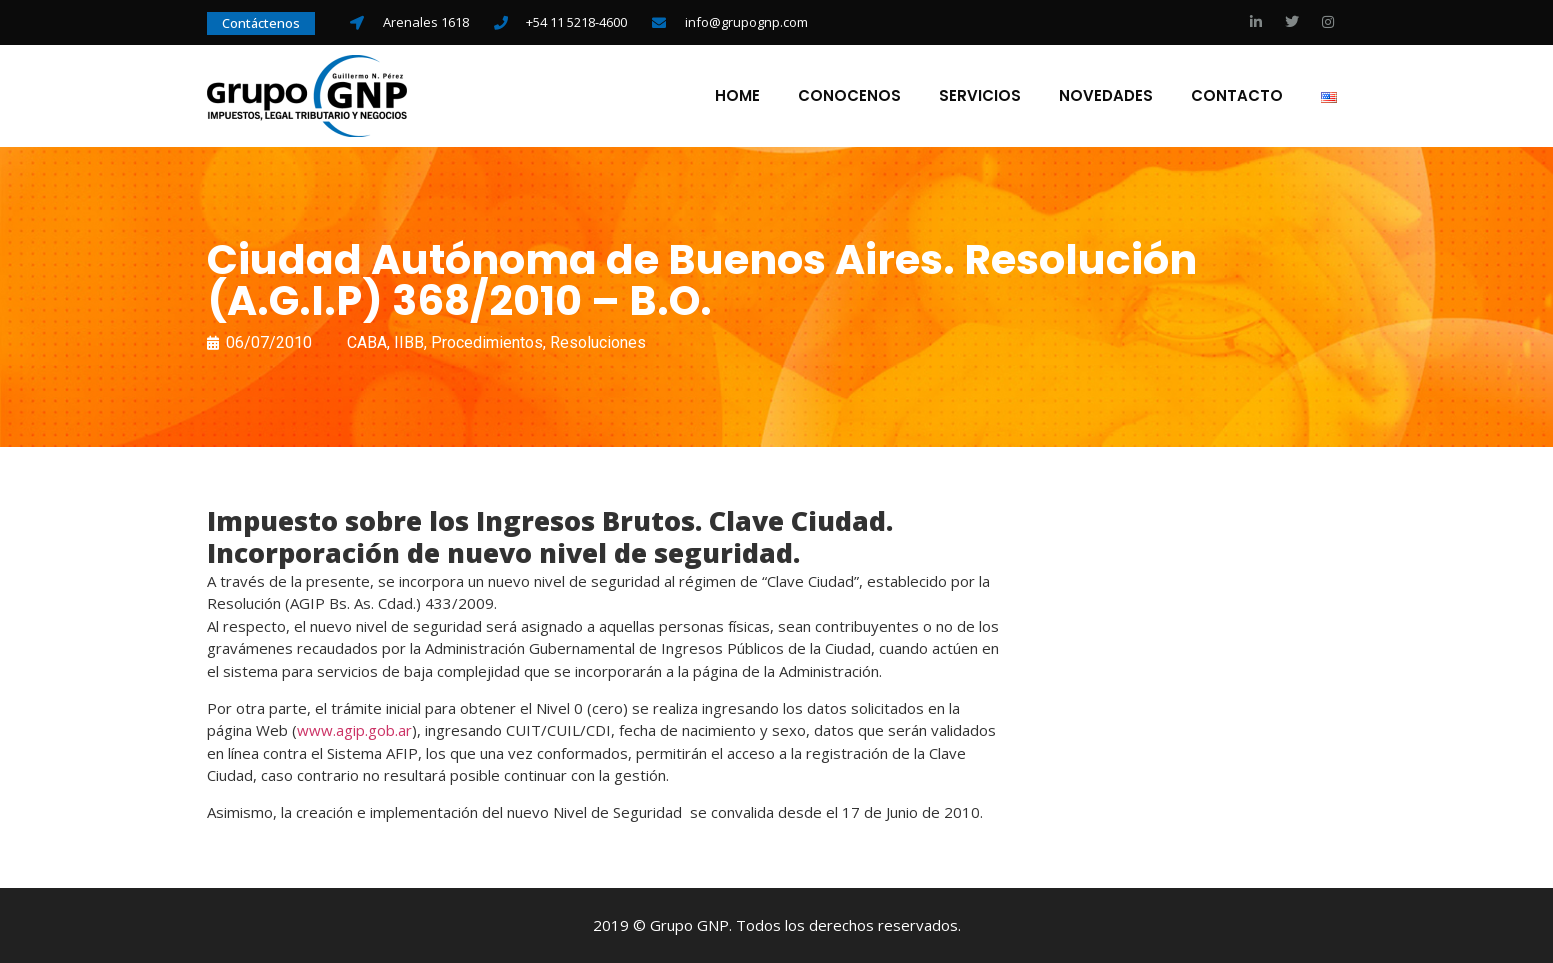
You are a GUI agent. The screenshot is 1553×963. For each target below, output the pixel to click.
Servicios (980, 96)
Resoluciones (598, 342)
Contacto (1237, 96)
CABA (367, 342)
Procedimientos (487, 342)
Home (737, 96)
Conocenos (849, 96)
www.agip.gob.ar (354, 730)
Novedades (1106, 96)
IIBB (409, 342)
